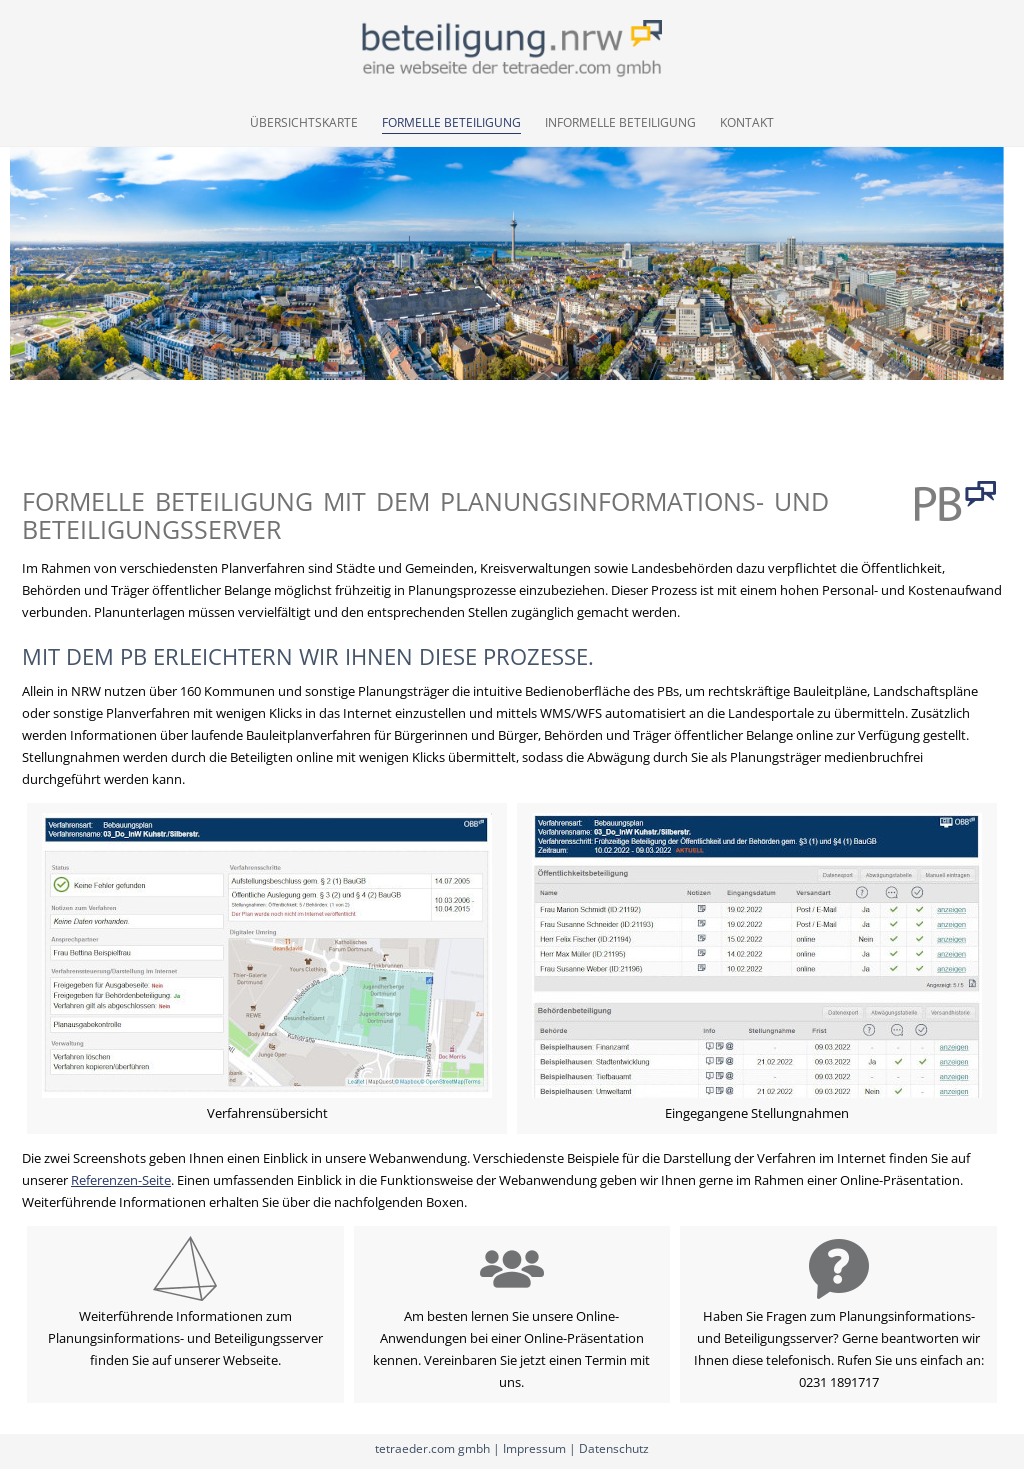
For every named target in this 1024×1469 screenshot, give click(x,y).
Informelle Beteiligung (620, 122)
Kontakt (747, 122)
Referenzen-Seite (121, 1180)
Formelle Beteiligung (451, 122)
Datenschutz (614, 1448)
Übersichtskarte (304, 122)
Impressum (534, 1448)
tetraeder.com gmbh (432, 1448)
